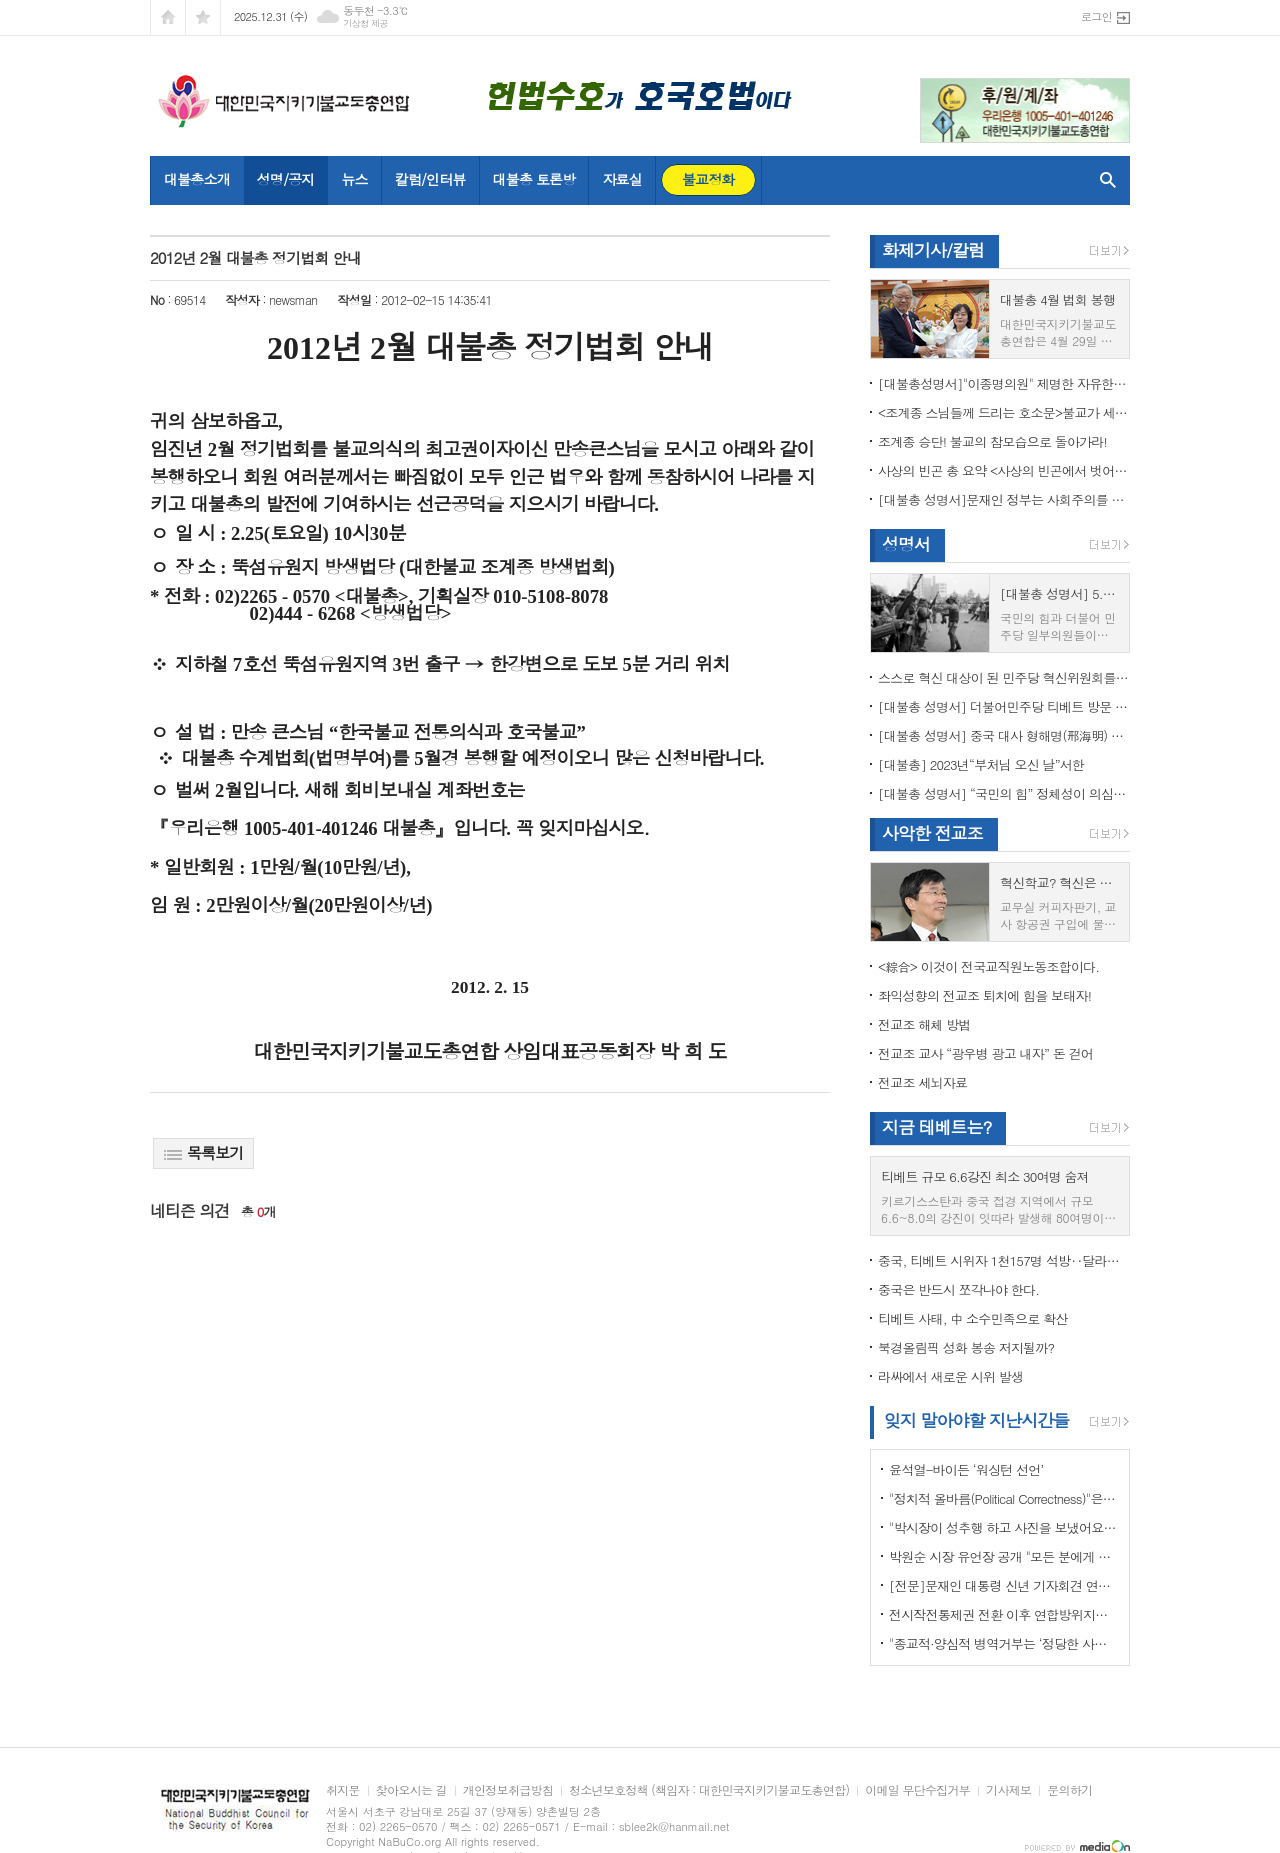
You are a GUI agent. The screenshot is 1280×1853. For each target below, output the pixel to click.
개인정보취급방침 (508, 1790)
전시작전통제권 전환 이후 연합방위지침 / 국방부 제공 (1004, 1614)
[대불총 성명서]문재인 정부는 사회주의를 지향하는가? (1004, 499)
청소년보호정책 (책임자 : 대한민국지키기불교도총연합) (709, 1790)
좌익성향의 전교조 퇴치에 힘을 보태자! (984, 995)
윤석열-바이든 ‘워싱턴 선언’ (966, 1469)
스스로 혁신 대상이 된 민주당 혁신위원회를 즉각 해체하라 (1004, 677)
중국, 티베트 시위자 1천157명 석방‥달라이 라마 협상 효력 (1004, 1260)
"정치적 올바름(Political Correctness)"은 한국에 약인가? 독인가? (1004, 1498)
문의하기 (1069, 1790)
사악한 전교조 (932, 833)
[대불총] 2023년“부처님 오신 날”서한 (981, 764)
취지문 (343, 1790)
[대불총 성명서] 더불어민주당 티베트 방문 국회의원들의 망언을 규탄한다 (1004, 706)
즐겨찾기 (203, 17)
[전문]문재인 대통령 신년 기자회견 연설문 (1004, 1585)
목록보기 (203, 1152)
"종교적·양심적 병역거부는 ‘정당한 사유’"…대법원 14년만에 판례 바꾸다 (1004, 1643)
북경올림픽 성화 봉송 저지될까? (966, 1347)
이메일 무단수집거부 (917, 1790)
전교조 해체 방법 (924, 1024)
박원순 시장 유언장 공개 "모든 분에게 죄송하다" (1004, 1556)
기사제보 (1008, 1790)
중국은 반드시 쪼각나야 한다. (958, 1289)
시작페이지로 (168, 17)
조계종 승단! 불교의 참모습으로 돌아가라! (992, 441)
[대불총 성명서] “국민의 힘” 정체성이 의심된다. (1004, 793)
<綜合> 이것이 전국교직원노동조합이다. (988, 966)
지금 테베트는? (936, 1127)
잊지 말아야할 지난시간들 (976, 1420)
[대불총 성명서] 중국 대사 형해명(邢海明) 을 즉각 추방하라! (1004, 735)
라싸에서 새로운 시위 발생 (950, 1376)
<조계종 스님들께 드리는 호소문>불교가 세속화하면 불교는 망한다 (1004, 412)
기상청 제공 (365, 23)
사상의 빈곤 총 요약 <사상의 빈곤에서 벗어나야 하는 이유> (1004, 470)
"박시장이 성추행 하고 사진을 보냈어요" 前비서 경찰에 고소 (1004, 1527)
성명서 (906, 544)
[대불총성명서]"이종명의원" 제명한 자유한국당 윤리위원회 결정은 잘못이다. (1004, 383)
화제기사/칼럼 (933, 250)
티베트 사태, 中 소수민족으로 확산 (972, 1318)
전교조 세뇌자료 (922, 1082)
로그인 (1096, 16)
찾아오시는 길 (411, 1790)
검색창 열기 (1103, 180)
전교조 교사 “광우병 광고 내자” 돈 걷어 (985, 1053)
